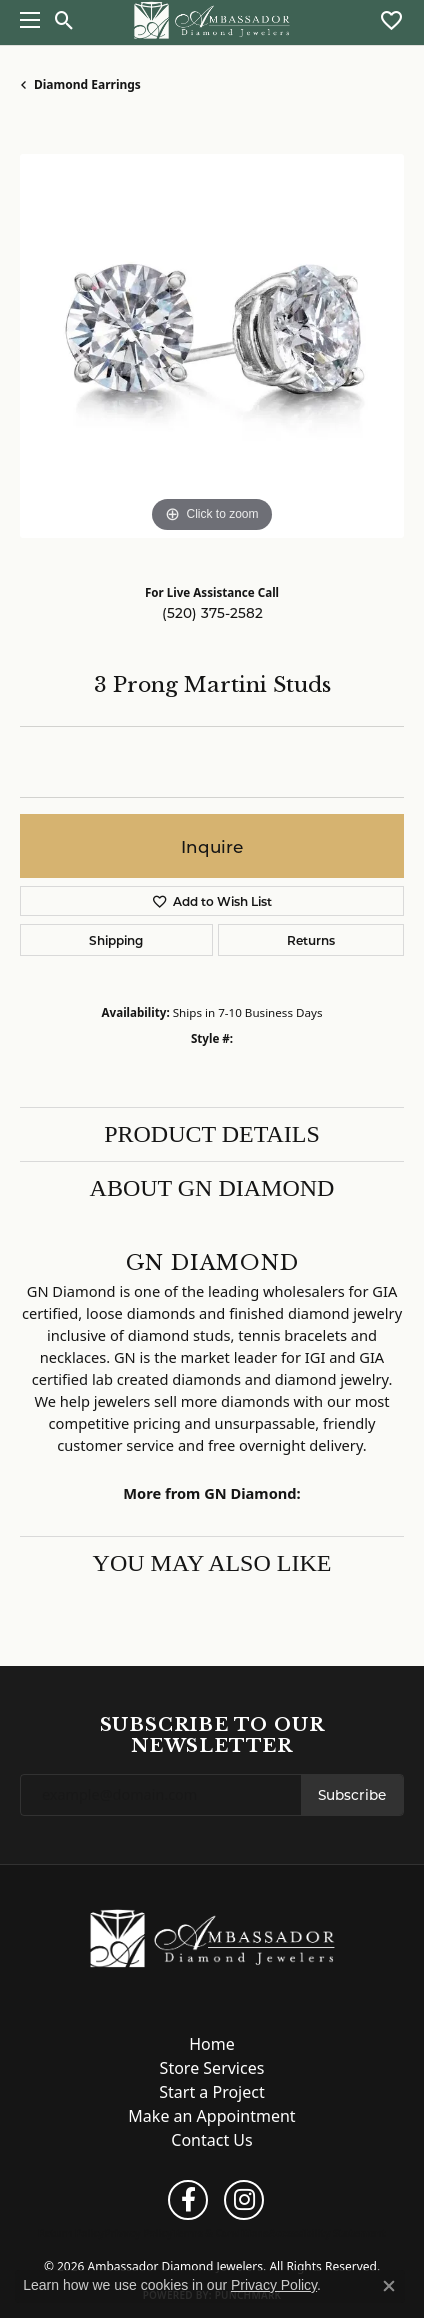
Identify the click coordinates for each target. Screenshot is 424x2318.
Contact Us (211, 2140)
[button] (64, 20)
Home (212, 2044)
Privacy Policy (138, 2233)
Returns (311, 940)
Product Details (212, 1134)
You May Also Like (212, 1563)
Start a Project (211, 2092)
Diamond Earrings (87, 84)
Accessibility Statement (327, 2233)
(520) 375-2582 (212, 613)
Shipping (116, 940)
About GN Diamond (212, 1188)
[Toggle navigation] (25, 20)
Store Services (212, 2068)
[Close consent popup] (389, 2286)
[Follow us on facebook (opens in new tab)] (188, 2200)
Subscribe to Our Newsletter (212, 1735)
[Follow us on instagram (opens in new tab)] (244, 2200)
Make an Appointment (211, 2116)
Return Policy (71, 2233)
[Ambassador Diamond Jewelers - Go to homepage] (212, 1937)
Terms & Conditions (220, 2233)
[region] (212, 346)
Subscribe (352, 1795)
